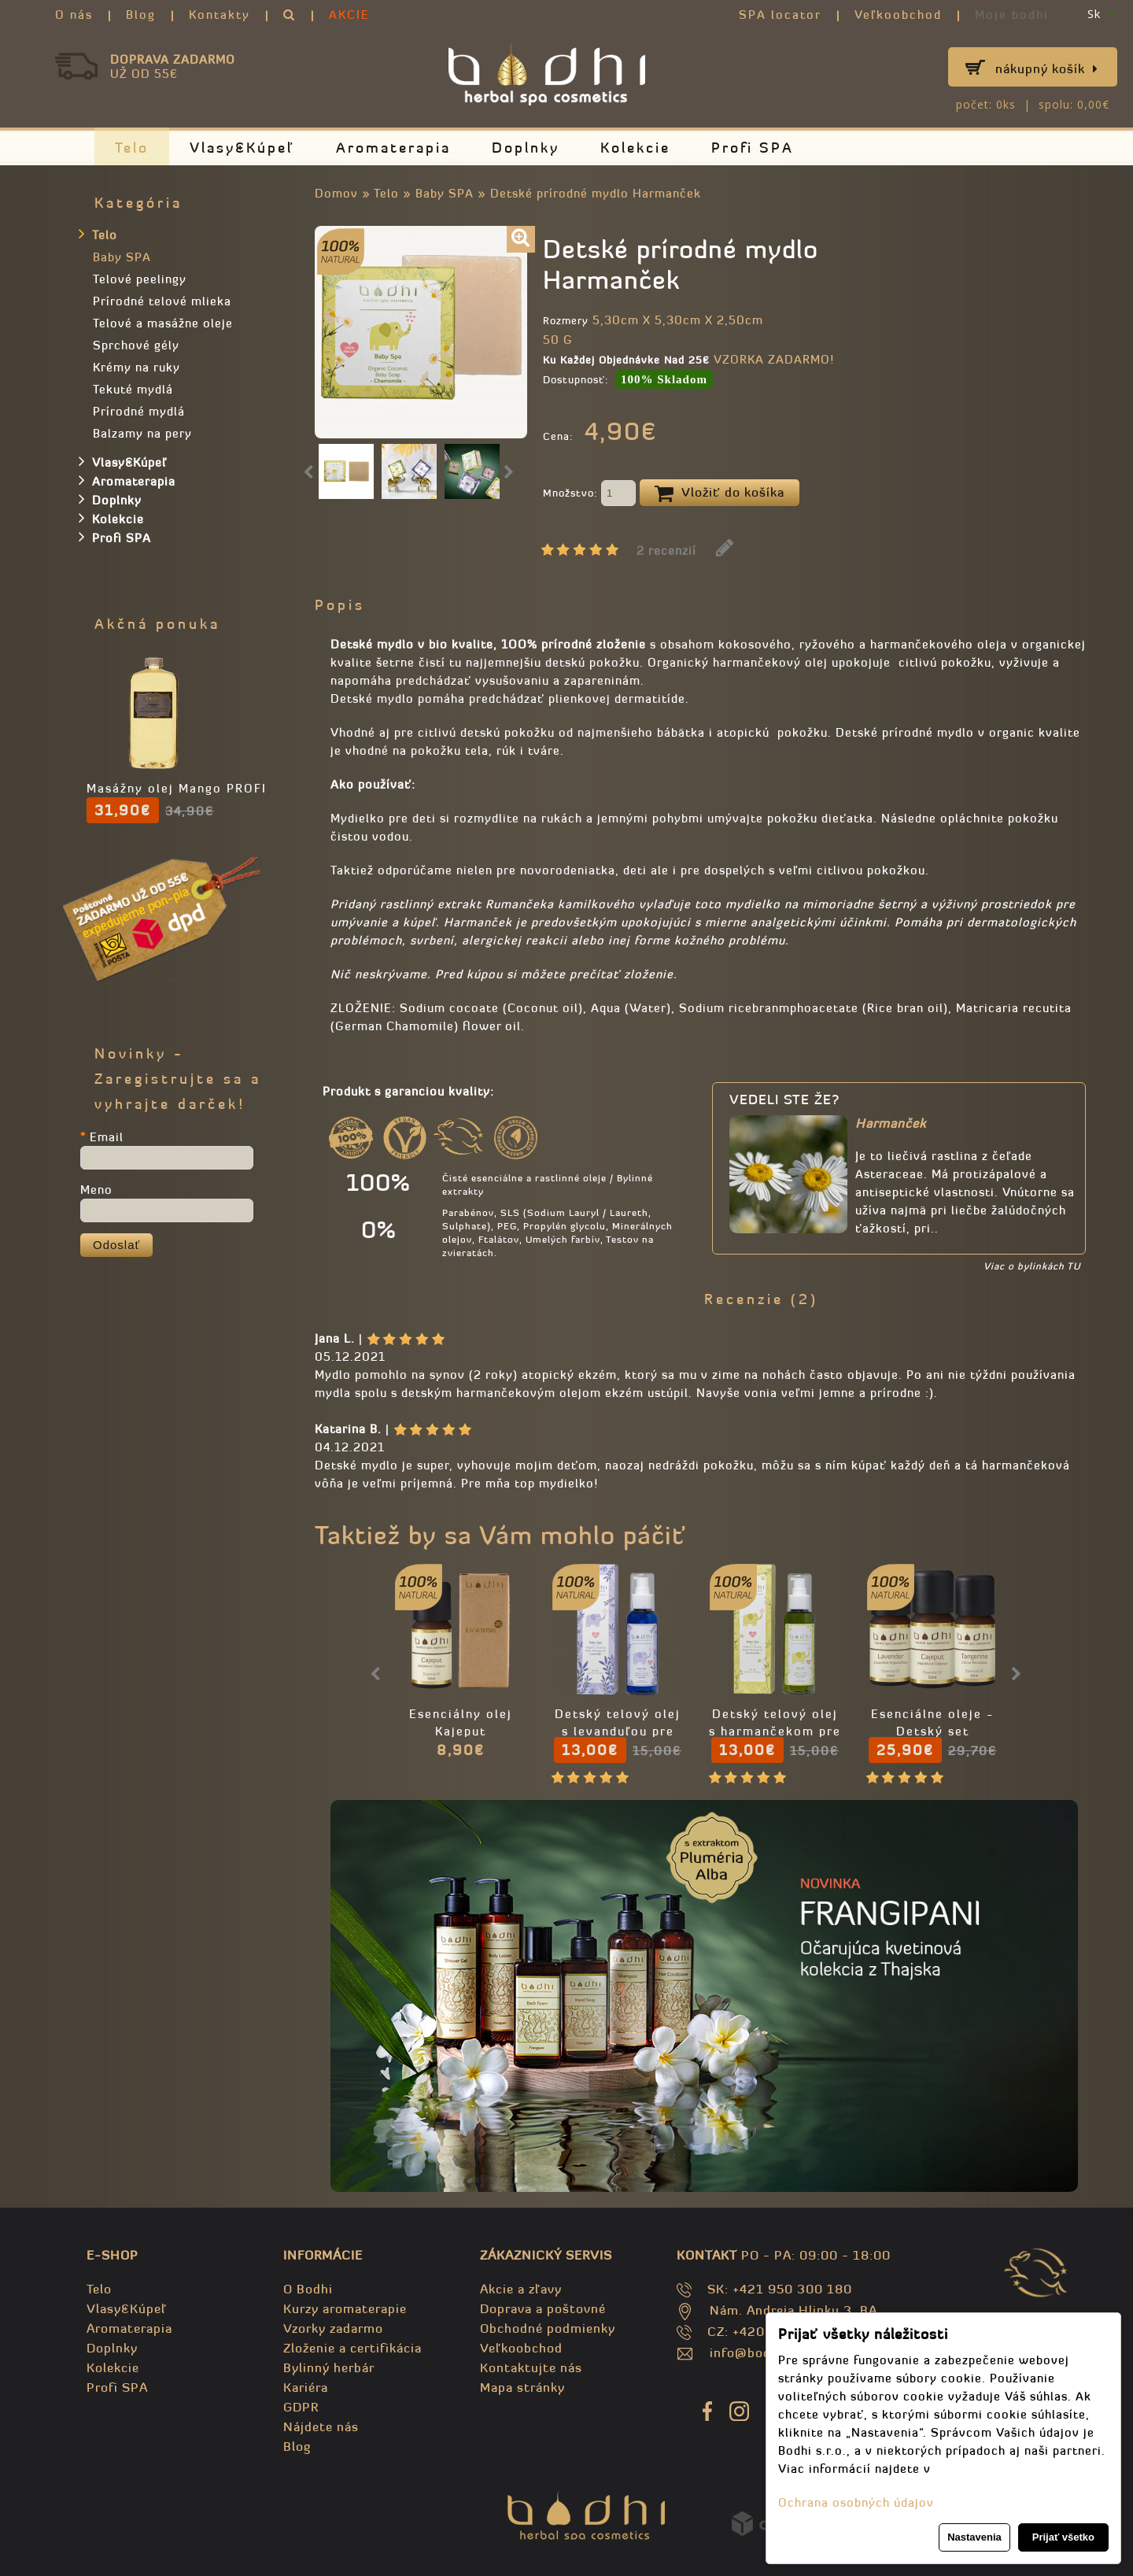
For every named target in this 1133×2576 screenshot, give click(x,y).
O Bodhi (308, 2289)
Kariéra (305, 2387)
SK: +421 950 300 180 (779, 2289)
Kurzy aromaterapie (345, 2308)
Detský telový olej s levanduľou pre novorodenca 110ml (618, 1731)
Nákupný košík (1046, 68)
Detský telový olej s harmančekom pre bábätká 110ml (775, 1731)
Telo (132, 148)
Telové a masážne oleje (163, 323)
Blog (141, 14)
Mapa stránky (522, 2387)
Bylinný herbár (329, 2367)
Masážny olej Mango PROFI (177, 788)
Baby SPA (444, 193)
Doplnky (525, 148)
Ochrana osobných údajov (856, 2502)
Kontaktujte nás (531, 2367)
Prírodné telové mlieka (162, 301)
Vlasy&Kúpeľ (242, 148)
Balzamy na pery (142, 433)
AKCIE (349, 14)
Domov (336, 193)
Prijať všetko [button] (1063, 2537)
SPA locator (780, 14)
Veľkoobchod (898, 14)
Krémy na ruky (136, 367)
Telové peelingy (139, 279)
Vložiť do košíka (719, 493)
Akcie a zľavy (521, 2289)
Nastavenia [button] (974, 2537)
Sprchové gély (136, 345)
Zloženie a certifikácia (352, 2348)
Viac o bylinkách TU (1032, 1266)
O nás (74, 14)
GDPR (301, 2407)
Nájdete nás (321, 2426)
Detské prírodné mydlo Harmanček (595, 193)
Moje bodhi (1012, 14)
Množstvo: (589, 494)
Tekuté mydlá (133, 389)
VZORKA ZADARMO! (774, 359)
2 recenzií (666, 550)
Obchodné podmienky (547, 2328)
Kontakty (219, 14)
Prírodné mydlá (139, 411)
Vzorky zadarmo (333, 2328)
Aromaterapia (393, 148)
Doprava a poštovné (543, 2308)
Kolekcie (635, 148)
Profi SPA (752, 148)
